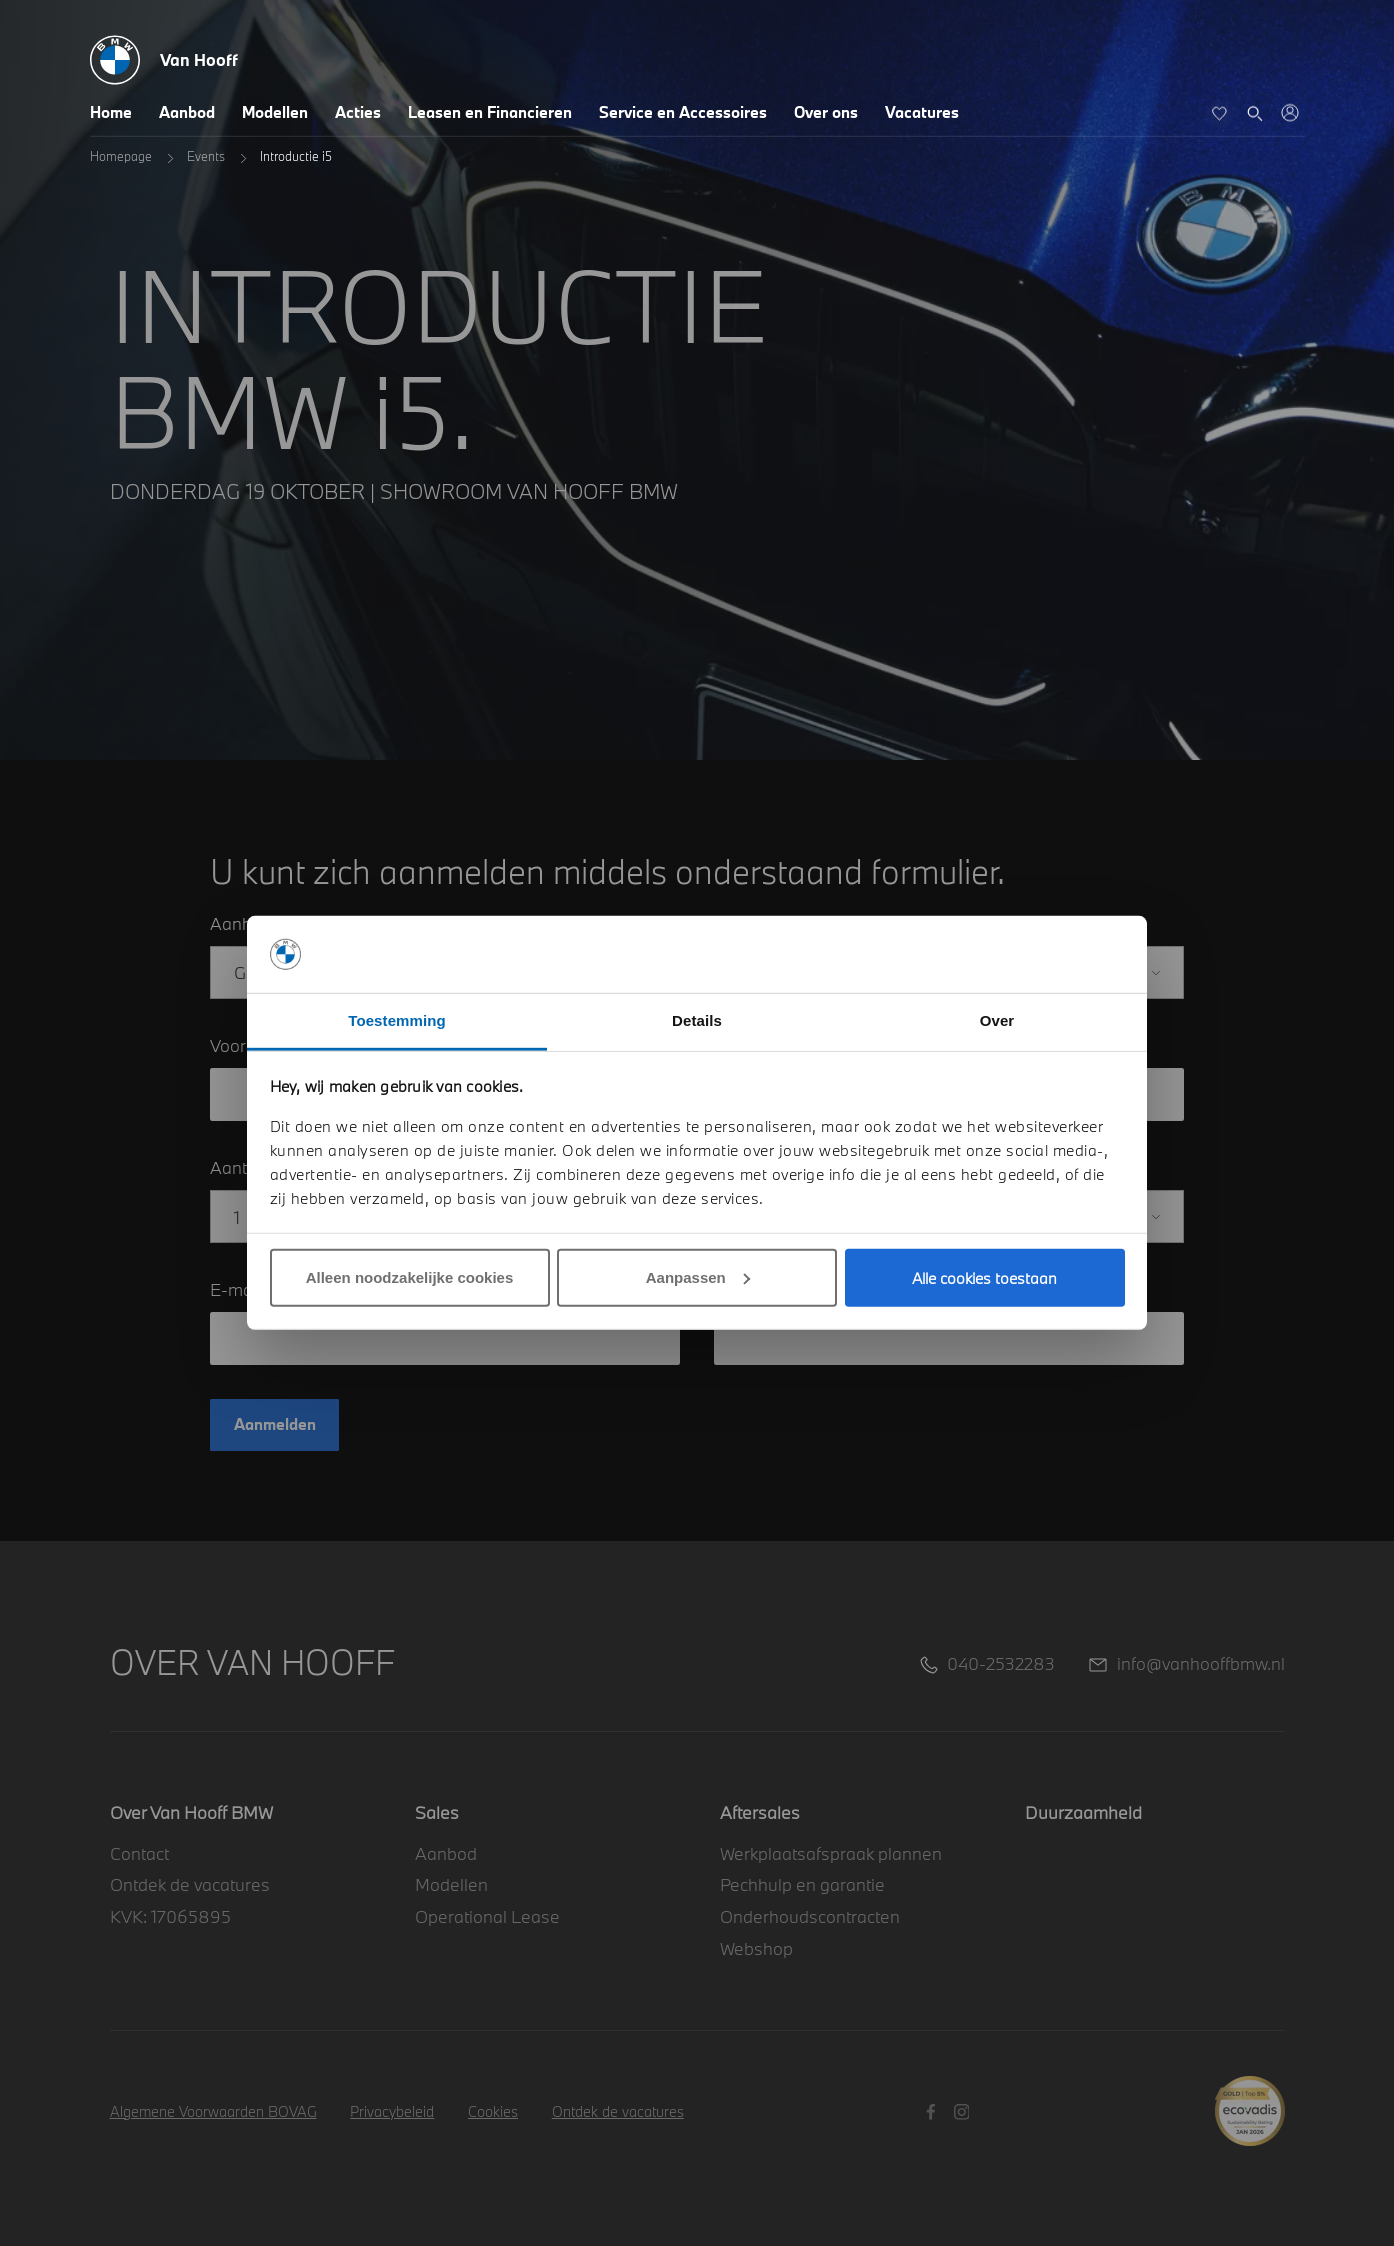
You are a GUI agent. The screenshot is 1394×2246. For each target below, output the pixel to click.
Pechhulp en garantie (802, 1884)
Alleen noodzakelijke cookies (410, 1277)
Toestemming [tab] (397, 1020)
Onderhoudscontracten (810, 1916)
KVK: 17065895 (170, 1916)
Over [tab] (997, 1020)
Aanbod (187, 112)
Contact (139, 1853)
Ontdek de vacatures (190, 1884)
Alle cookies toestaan (984, 1278)
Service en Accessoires (683, 112)
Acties (358, 112)
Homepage (121, 156)
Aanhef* (243, 923)
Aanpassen (698, 1277)
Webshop (756, 1948)
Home (111, 112)
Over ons (826, 112)
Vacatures (922, 112)
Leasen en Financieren (490, 112)
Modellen (275, 112)
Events (206, 156)
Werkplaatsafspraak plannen (831, 1853)
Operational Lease (487, 1916)
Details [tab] (697, 1020)
